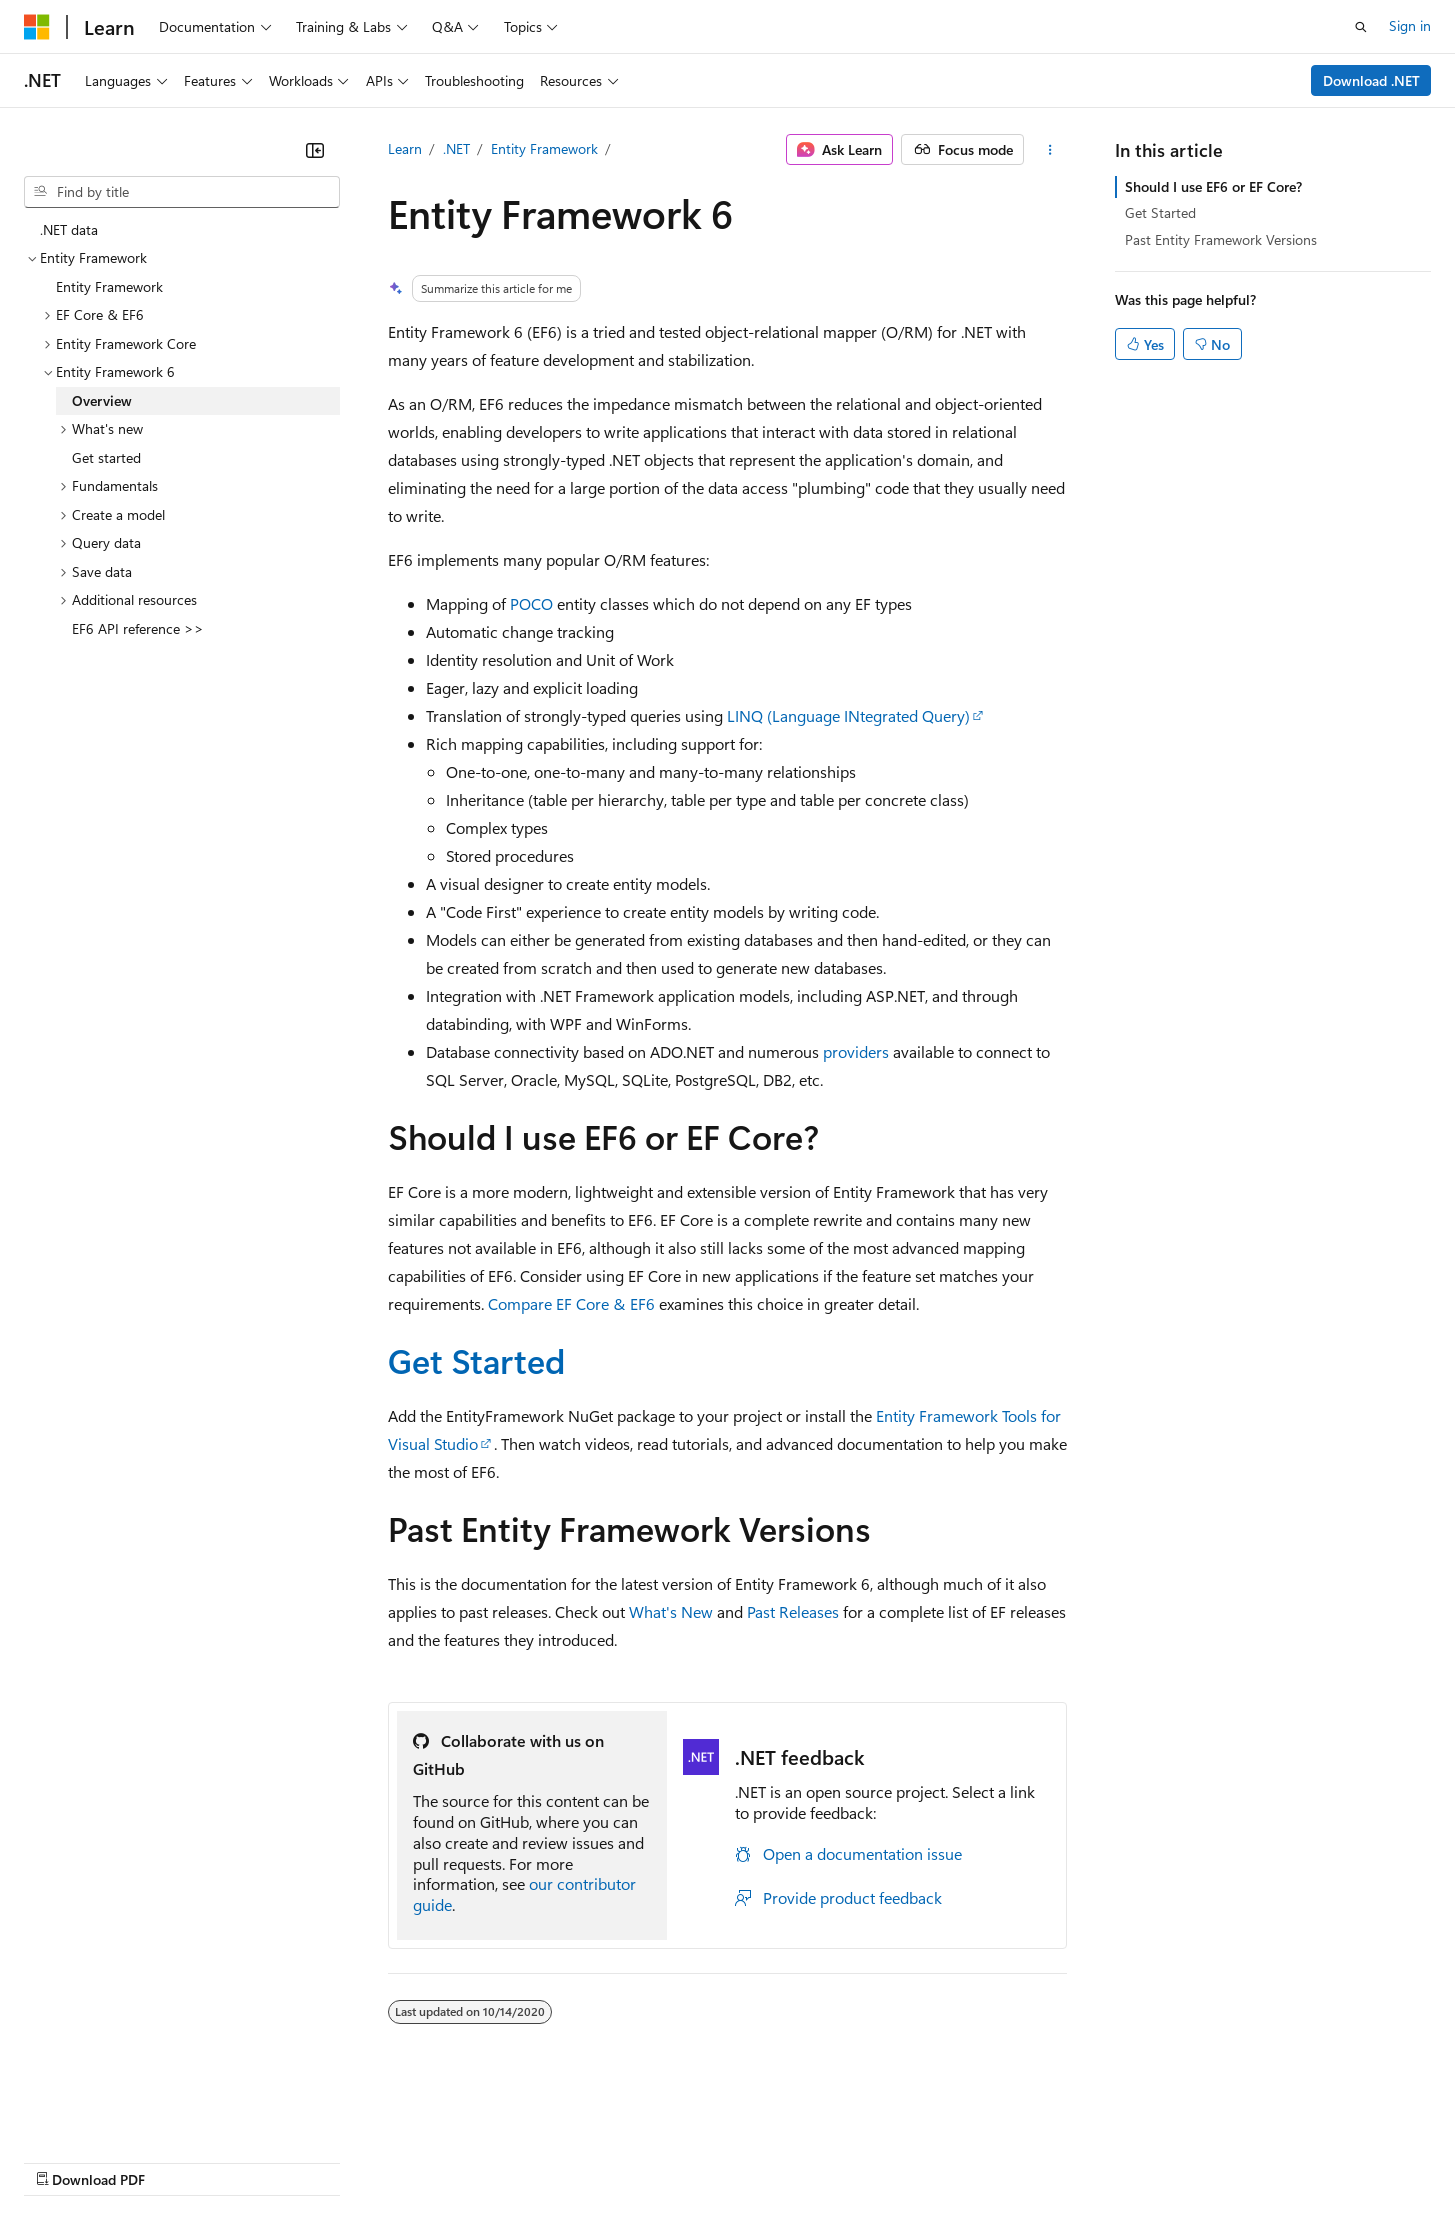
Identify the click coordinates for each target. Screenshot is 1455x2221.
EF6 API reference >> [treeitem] (138, 628)
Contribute (358, 2160)
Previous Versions (181, 2160)
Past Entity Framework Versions (1221, 239)
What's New (671, 1611)
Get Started (476, 1360)
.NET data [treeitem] (69, 229)
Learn (405, 148)
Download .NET (1371, 80)
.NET (456, 148)
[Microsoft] (37, 27)
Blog (272, 2160)
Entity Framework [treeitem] (109, 286)
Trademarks (829, 2160)
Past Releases (793, 1611)
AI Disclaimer (64, 2160)
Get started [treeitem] (106, 457)
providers (856, 1051)
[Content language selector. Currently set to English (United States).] (115, 2113)
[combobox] (182, 192)
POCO (531, 603)
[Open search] (1361, 27)
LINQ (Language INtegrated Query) (848, 715)
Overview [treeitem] (102, 400)
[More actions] (1049, 150)
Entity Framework (544, 148)
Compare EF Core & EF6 (571, 1303)
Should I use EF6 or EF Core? (1213, 186)
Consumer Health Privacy (574, 2160)
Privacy (437, 2160)
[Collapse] (315, 150)
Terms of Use (730, 2160)
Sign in (1410, 25)
